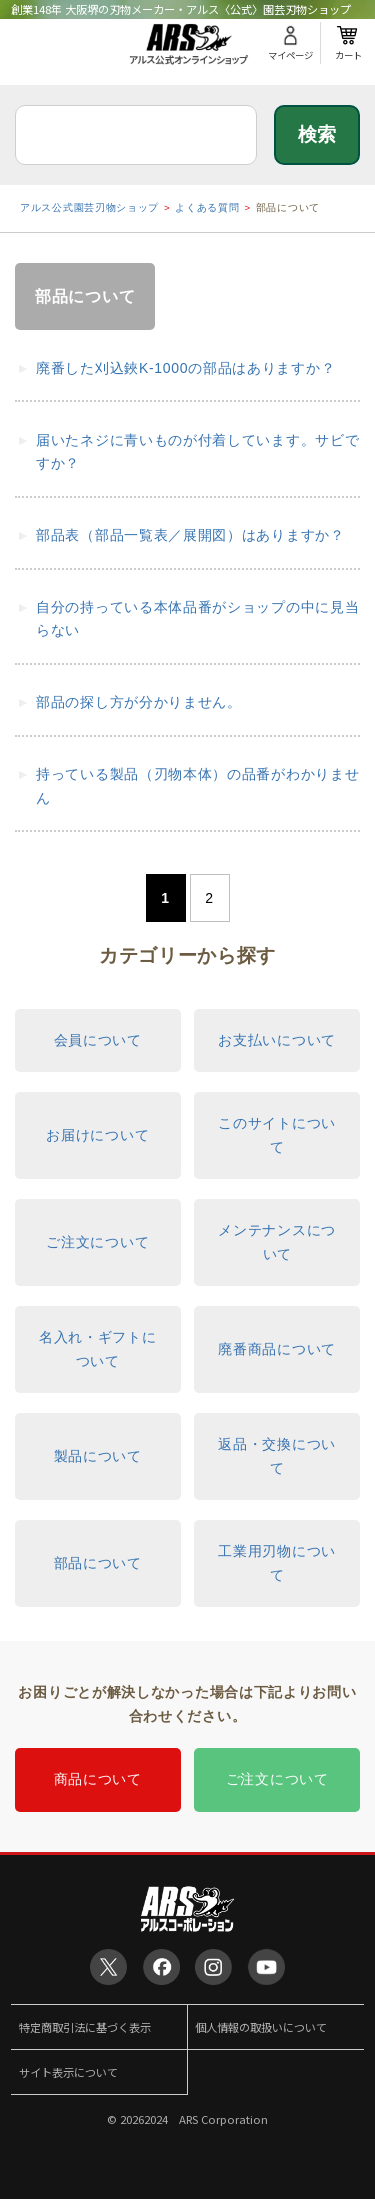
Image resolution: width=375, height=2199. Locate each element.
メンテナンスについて (277, 1242)
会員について (98, 1040)
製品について (98, 1456)
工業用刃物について (277, 1563)
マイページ (290, 55)
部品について (98, 1563)
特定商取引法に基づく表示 (85, 2027)
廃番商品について (277, 1349)
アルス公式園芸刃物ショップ (89, 207)
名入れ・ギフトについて (98, 1349)
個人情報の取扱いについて (261, 2027)
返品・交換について (277, 1456)
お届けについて (97, 1135)
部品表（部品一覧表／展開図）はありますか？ (190, 535)
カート (348, 55)
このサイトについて (277, 1135)
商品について (98, 1779)
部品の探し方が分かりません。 (139, 702)
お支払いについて (277, 1040)
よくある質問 (207, 207)
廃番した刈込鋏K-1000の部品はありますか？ (185, 368)
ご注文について (97, 1242)
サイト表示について (68, 2072)
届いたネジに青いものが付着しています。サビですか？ (197, 452)
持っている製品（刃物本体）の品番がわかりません (197, 786)
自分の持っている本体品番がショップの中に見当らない (197, 619)
